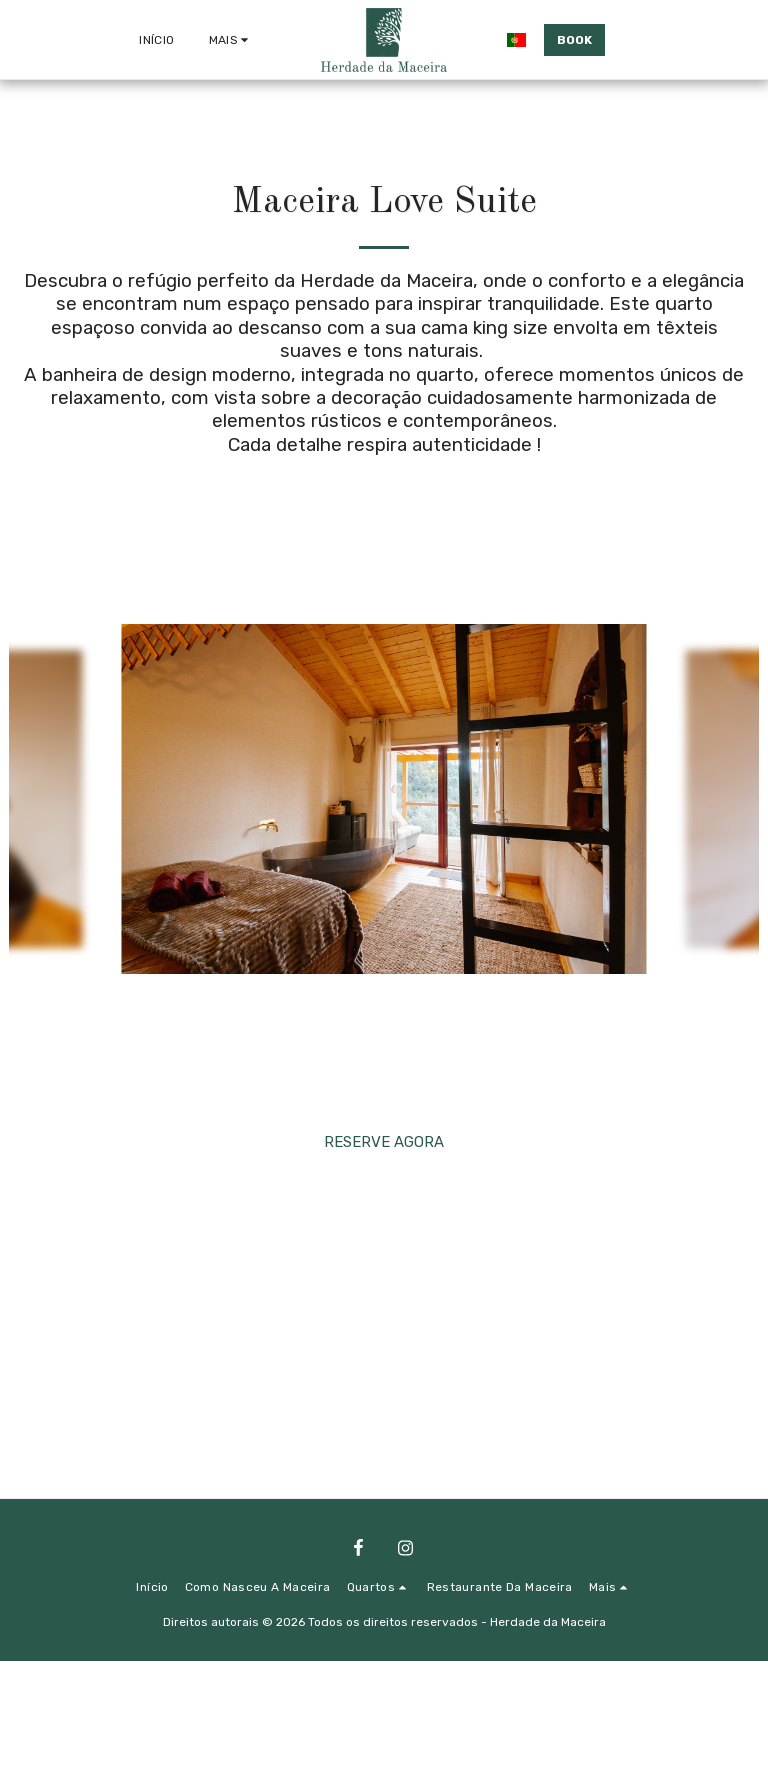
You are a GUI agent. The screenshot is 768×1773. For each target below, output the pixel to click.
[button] (632, 39)
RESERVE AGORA (384, 1142)
